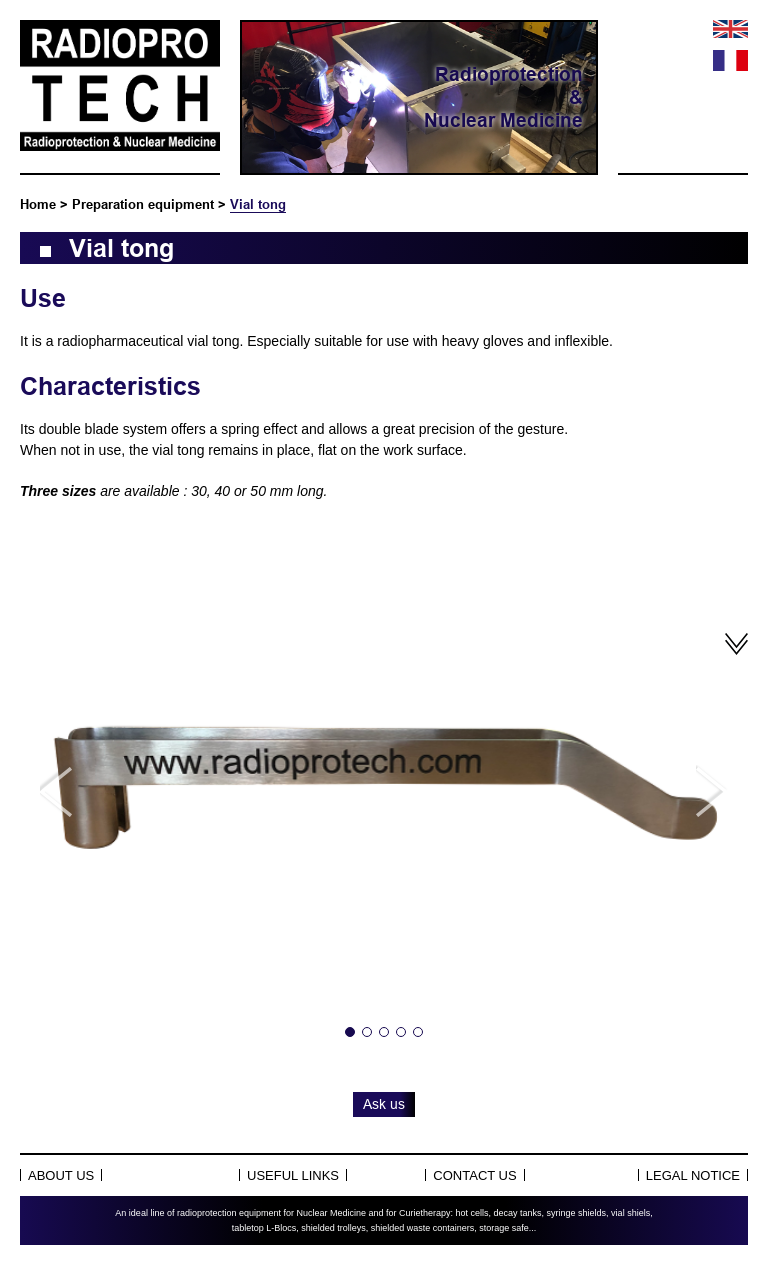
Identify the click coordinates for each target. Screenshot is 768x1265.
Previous (56, 791)
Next (712, 791)
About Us (61, 1175)
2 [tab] (367, 1032)
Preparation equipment (143, 204)
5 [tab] (418, 1032)
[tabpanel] (384, 791)
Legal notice (693, 1175)
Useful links (293, 1175)
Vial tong (258, 204)
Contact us (474, 1175)
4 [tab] (401, 1032)
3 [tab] (384, 1032)
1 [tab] (350, 1032)
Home (38, 204)
